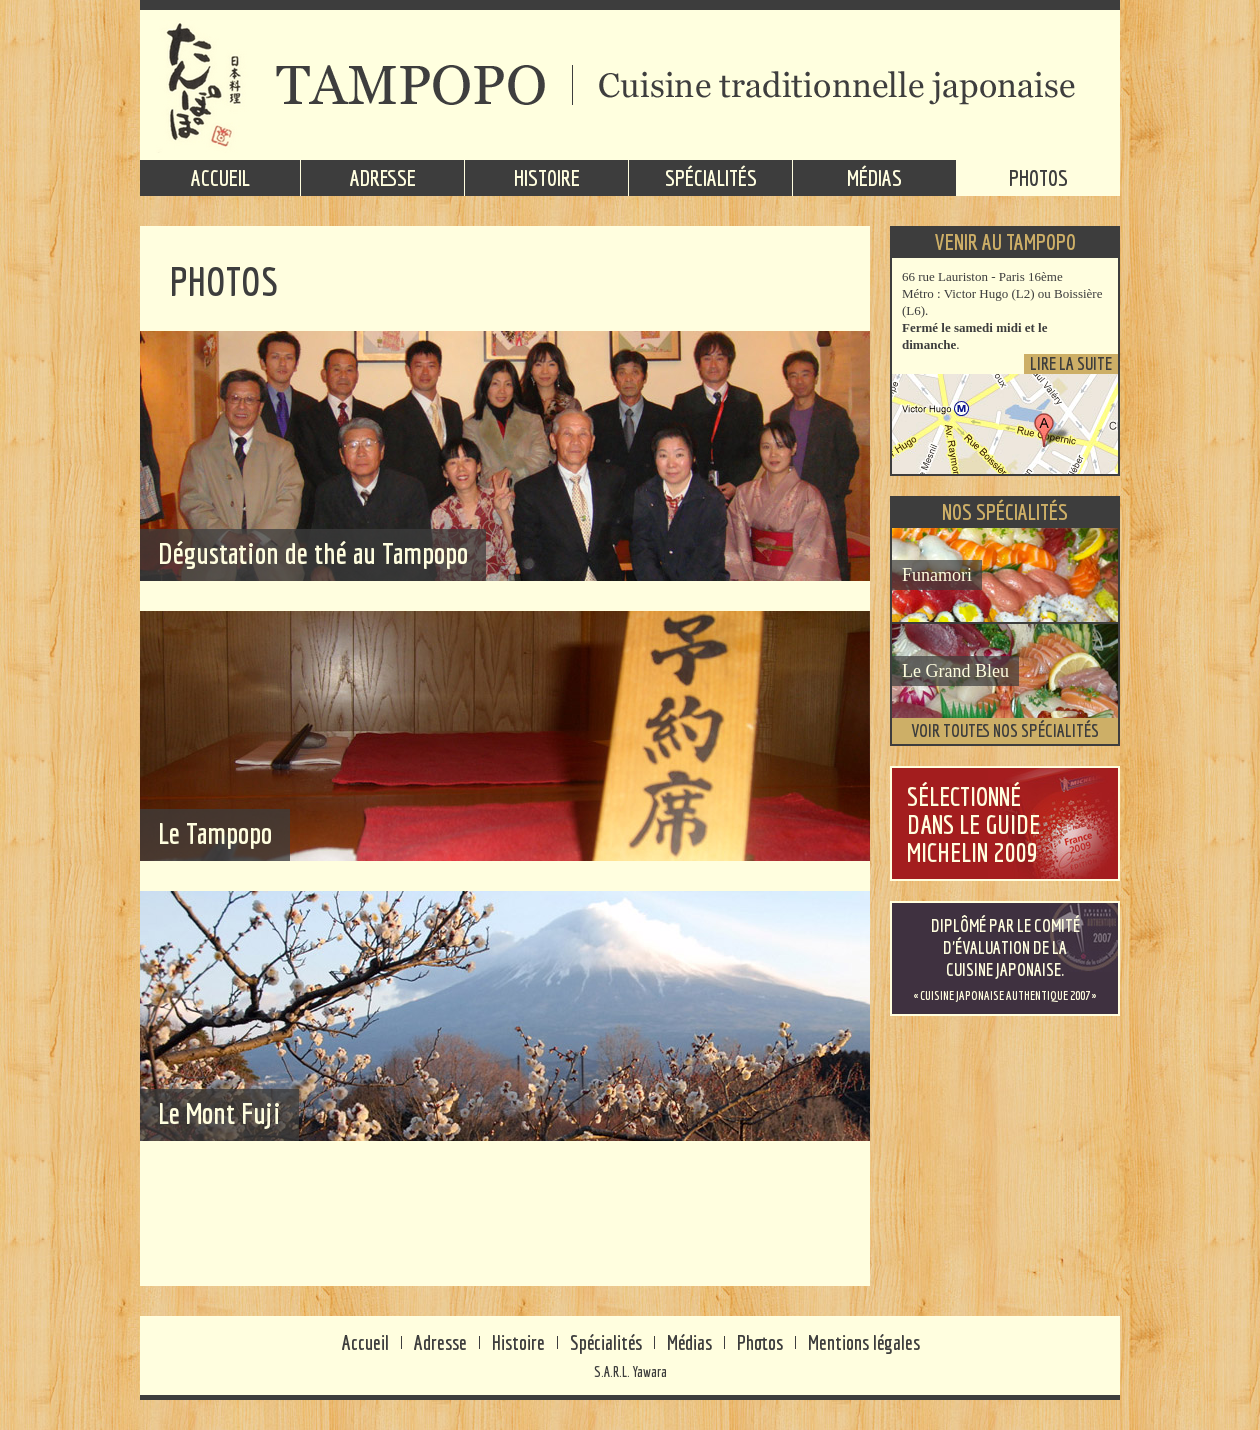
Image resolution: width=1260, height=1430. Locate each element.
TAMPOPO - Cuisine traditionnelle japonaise (630, 85)
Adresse (383, 177)
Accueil (220, 177)
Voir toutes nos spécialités (1005, 730)
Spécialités (711, 177)
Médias (874, 177)
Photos (1038, 177)
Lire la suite (1071, 364)
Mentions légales (864, 1342)
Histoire (547, 177)
